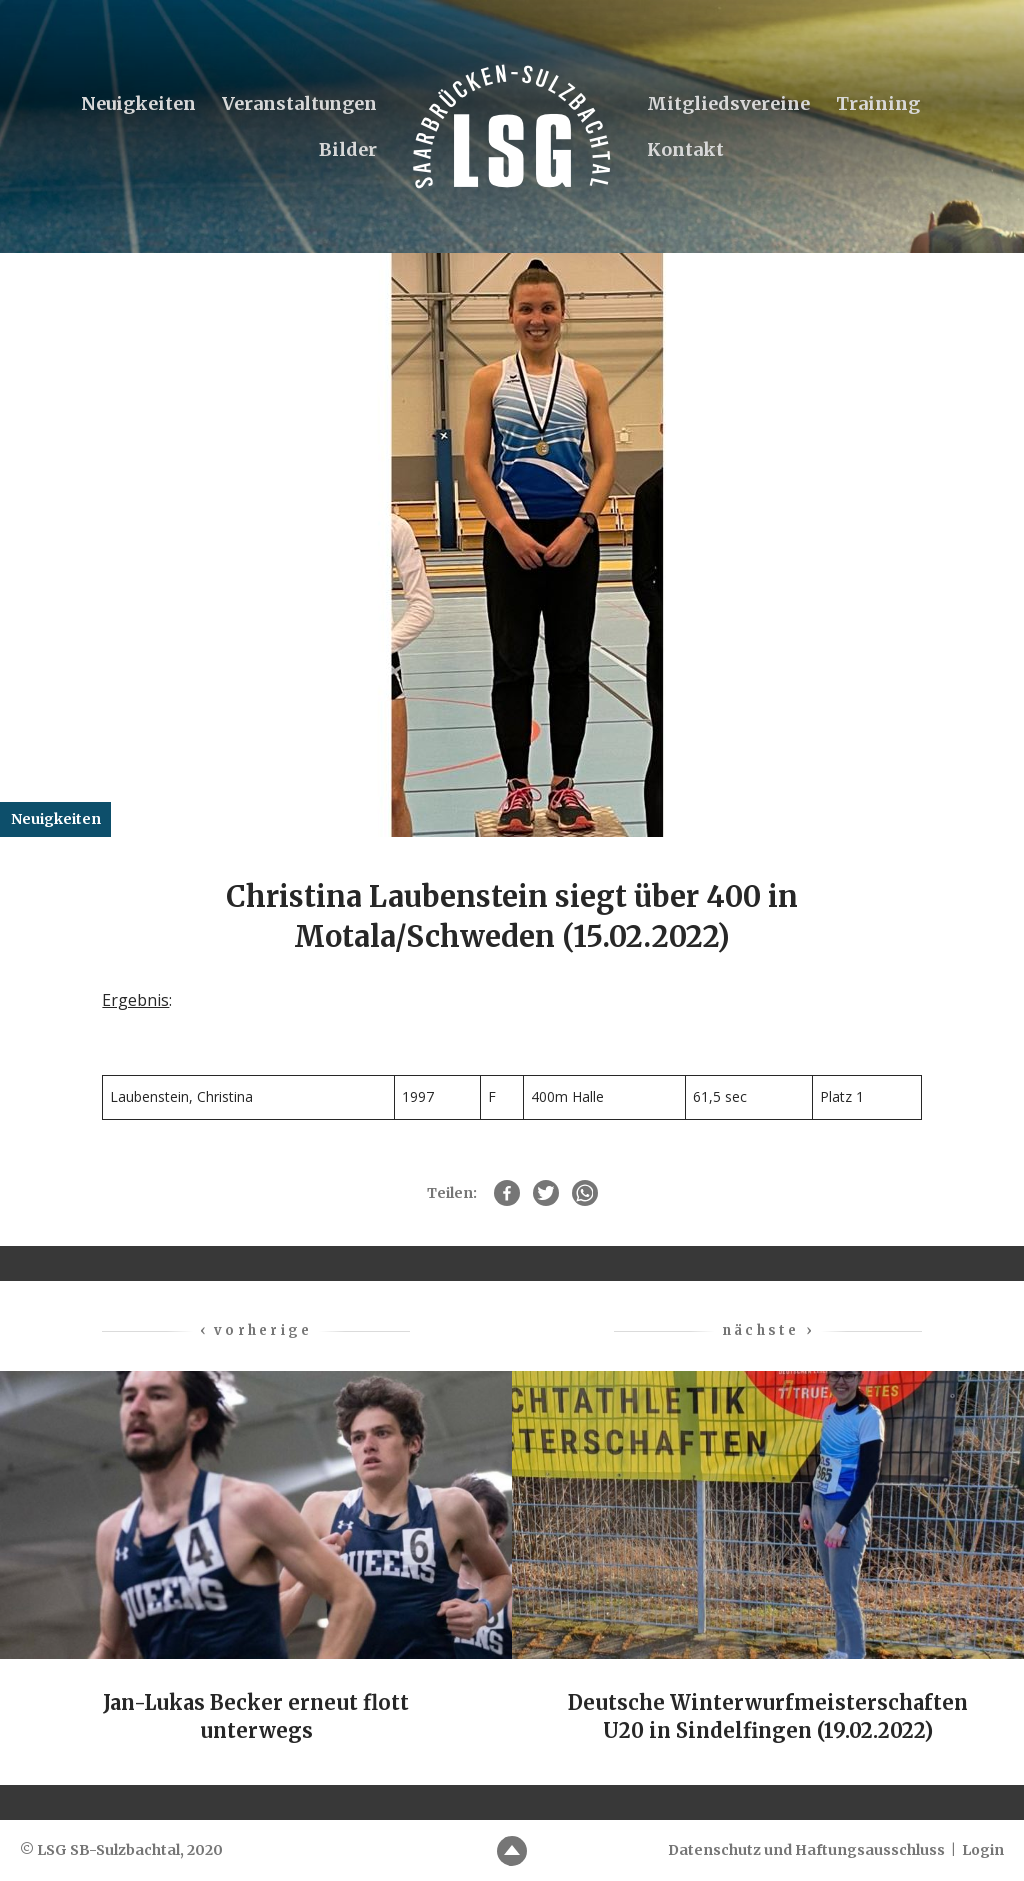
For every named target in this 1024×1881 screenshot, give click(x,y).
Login (983, 1850)
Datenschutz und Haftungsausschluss (806, 1850)
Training (878, 103)
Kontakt (685, 149)
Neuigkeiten (138, 103)
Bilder (348, 149)
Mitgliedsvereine (728, 103)
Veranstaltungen (299, 103)
